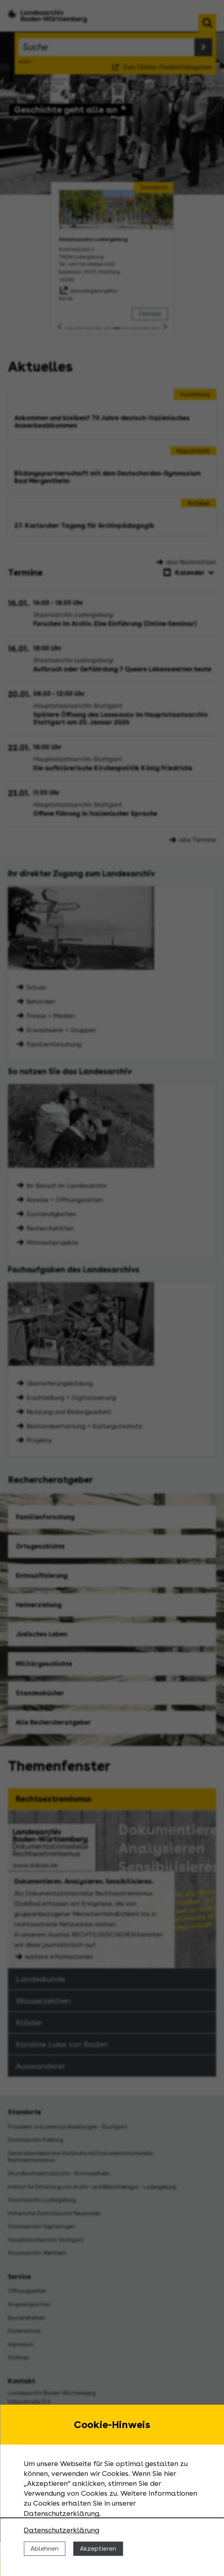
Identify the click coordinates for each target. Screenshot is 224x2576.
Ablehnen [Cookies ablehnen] (44, 2548)
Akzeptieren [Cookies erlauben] (98, 2548)
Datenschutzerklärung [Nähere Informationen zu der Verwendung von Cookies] (61, 2530)
